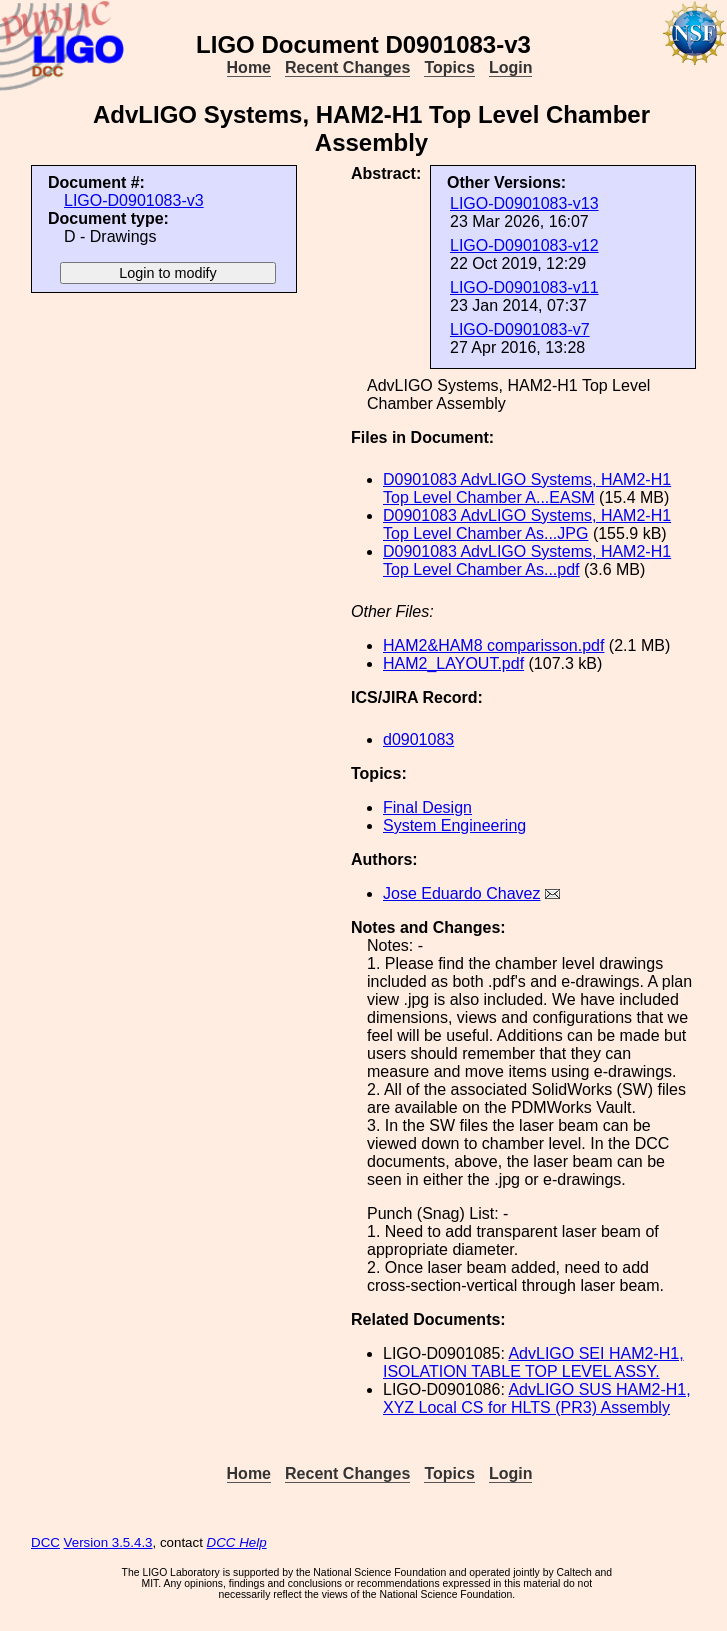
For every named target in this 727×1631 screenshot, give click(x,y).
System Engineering (454, 825)
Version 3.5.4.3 (108, 1542)
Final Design (427, 807)
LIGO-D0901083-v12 (524, 245)
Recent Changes (347, 67)
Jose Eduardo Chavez (461, 893)
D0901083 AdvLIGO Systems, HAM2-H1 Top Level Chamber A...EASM (527, 488)
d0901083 (418, 739)
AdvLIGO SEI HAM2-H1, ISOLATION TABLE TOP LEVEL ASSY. (533, 1362)
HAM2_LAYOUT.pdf (453, 663)
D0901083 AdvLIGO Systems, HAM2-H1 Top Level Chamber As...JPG (527, 524)
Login (511, 67)
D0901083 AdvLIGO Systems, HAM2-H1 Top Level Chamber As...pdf (527, 560)
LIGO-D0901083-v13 (524, 203)
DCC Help (237, 1542)
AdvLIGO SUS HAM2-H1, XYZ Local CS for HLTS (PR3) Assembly (537, 1398)
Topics (449, 67)
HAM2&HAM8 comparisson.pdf (493, 645)
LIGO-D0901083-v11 (524, 287)
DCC (45, 1542)
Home (249, 67)
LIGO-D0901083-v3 (134, 200)
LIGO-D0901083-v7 (520, 329)
